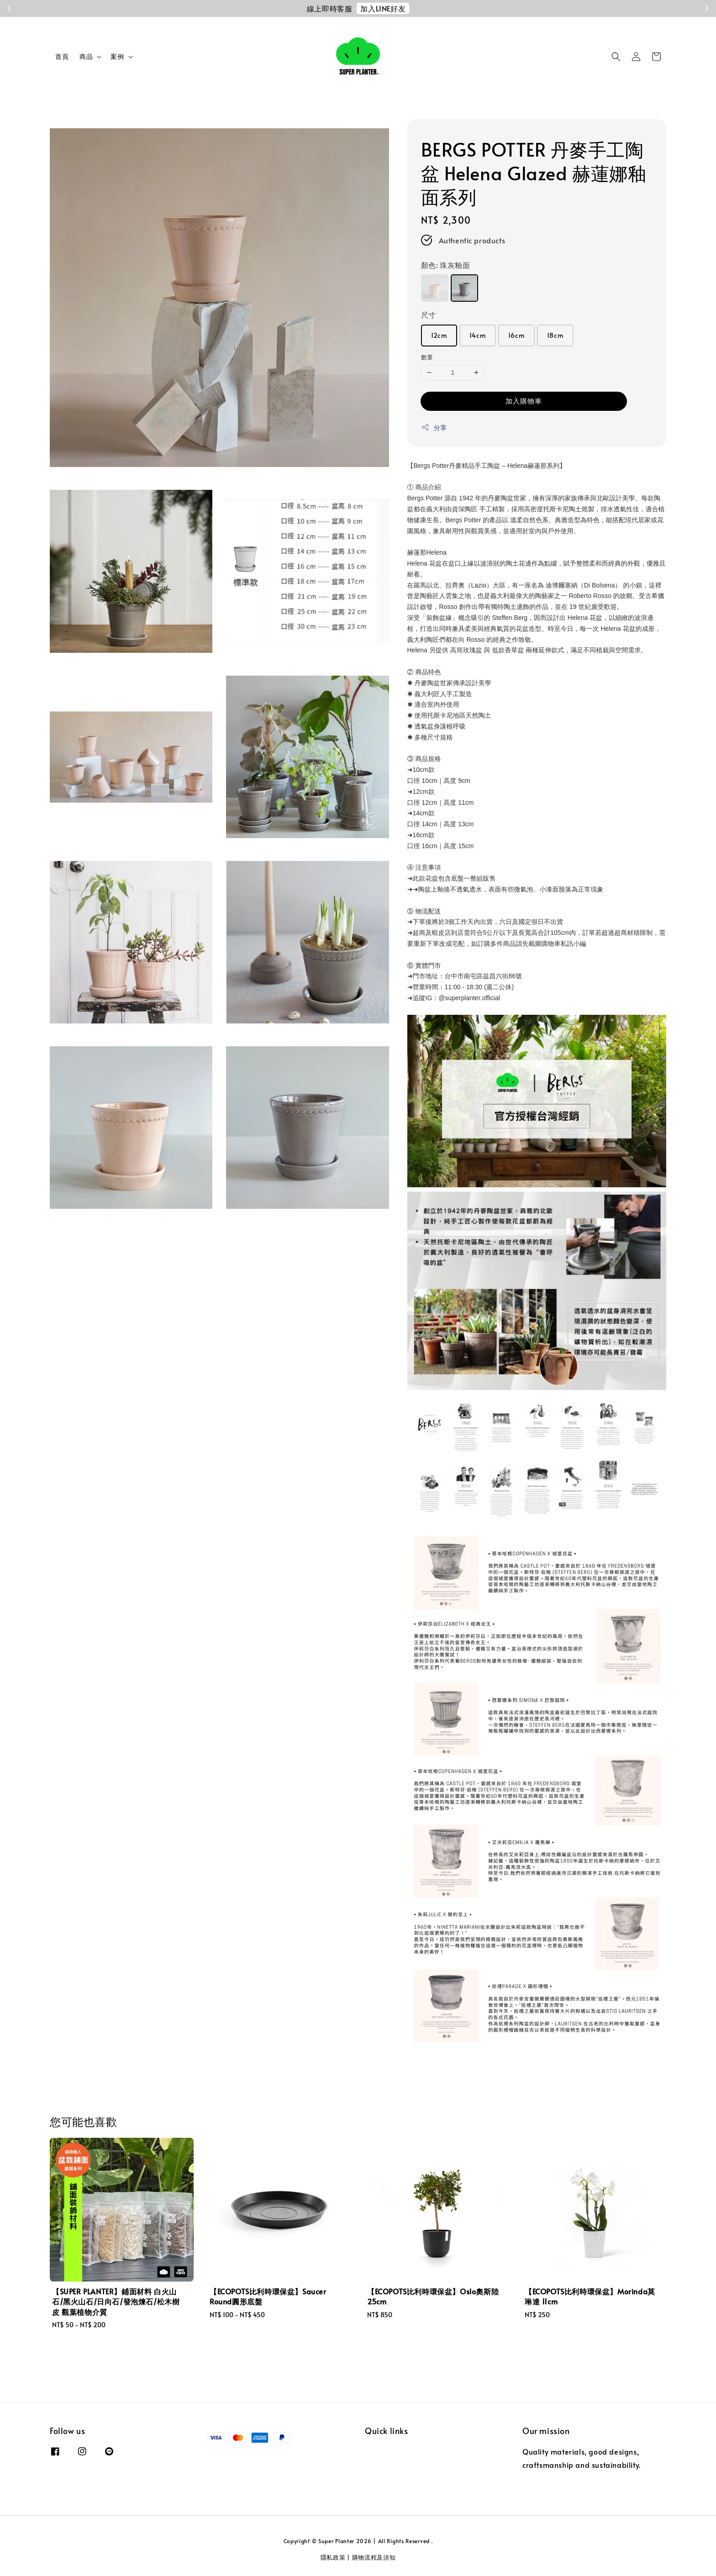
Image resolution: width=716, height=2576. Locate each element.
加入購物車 (523, 400)
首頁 (61, 56)
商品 (86, 56)
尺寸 (428, 315)
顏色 (445, 265)
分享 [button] (434, 427)
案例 (117, 56)
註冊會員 (425, 8)
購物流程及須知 (374, 2557)
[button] (616, 57)
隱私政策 (333, 2557)
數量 (427, 357)
